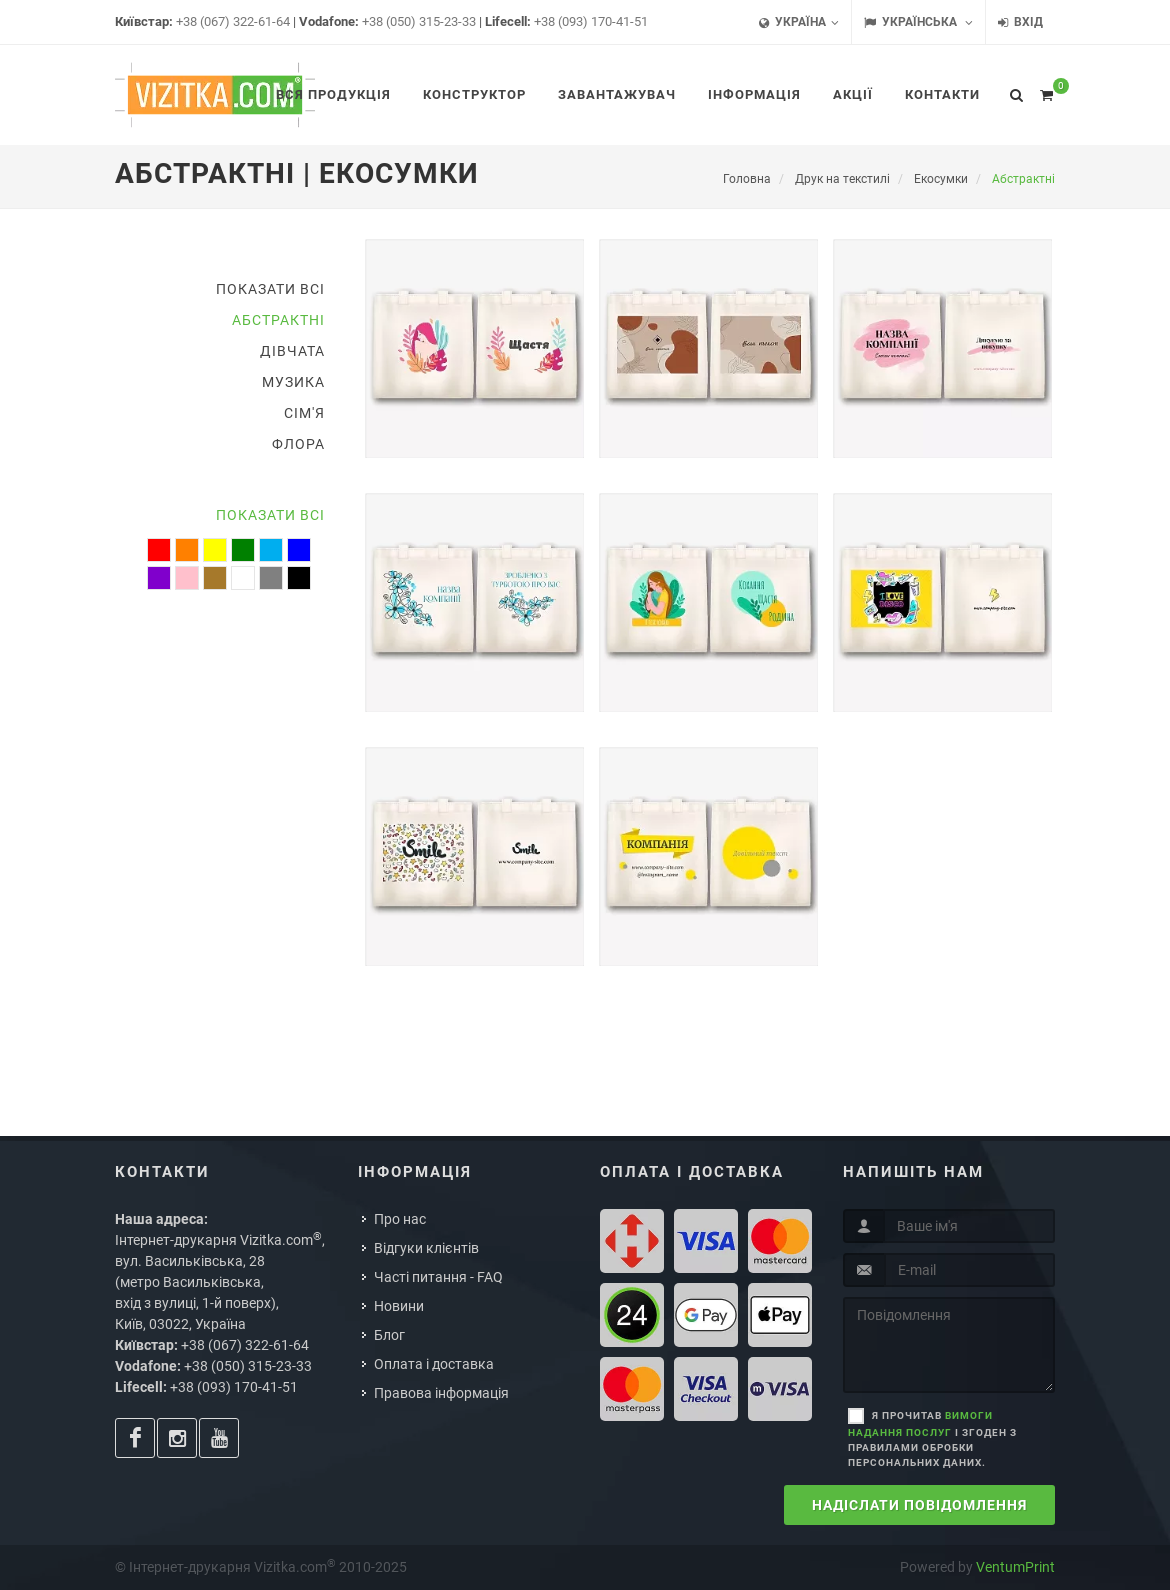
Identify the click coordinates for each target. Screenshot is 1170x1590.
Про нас (400, 1219)
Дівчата (292, 351)
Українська (918, 22)
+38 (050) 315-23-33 (419, 21)
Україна (799, 22)
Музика (293, 382)
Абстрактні (278, 320)
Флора (298, 444)
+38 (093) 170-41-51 (591, 21)
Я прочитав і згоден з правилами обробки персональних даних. (932, 1439)
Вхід (1020, 22)
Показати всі (270, 289)
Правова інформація (441, 1393)
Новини (399, 1306)
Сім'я (304, 413)
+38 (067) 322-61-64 (233, 21)
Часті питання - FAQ (438, 1277)
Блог (389, 1335)
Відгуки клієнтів (426, 1248)
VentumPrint (1015, 1567)
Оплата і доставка (434, 1364)
